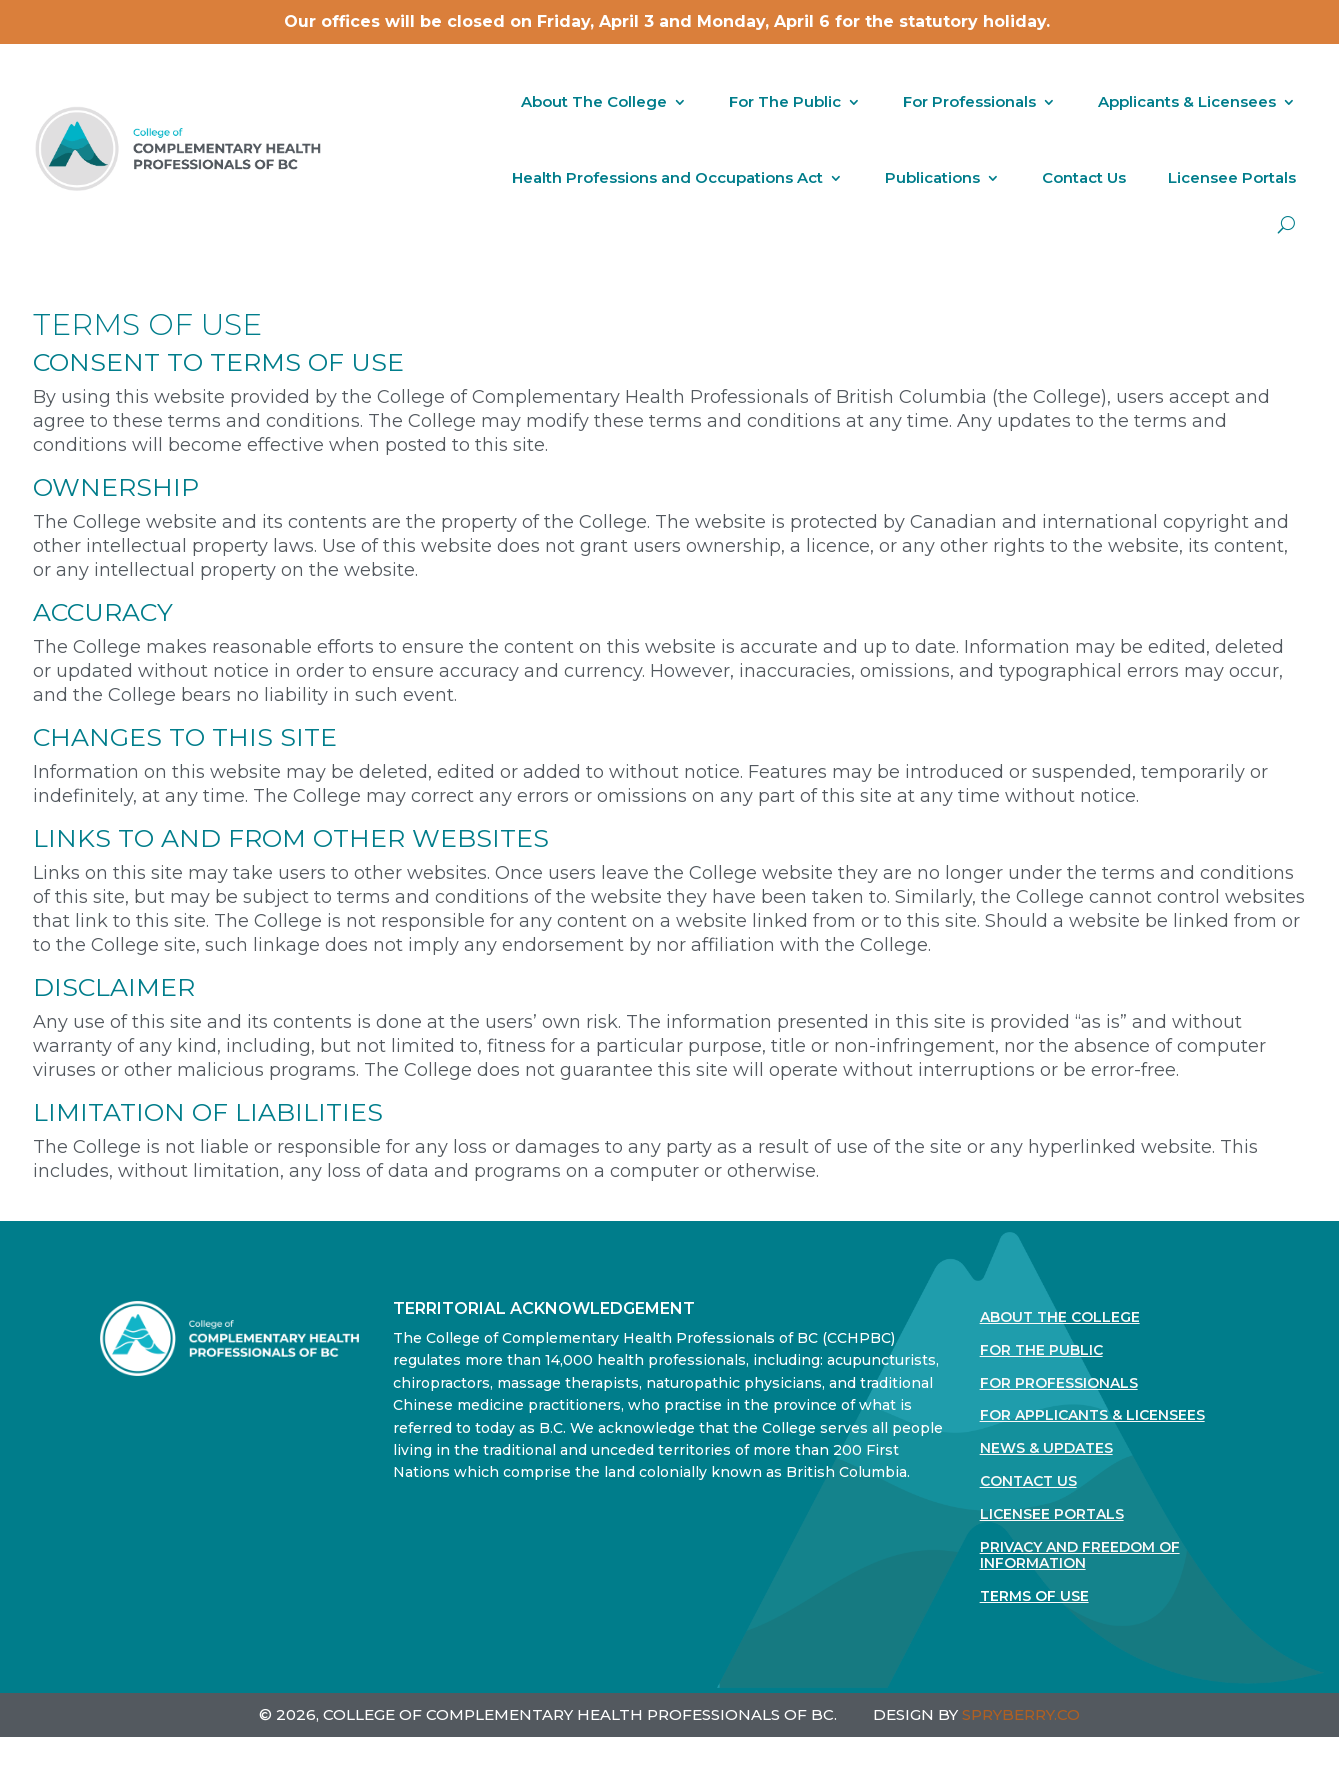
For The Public (785, 101)
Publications (932, 177)
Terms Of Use (1034, 1596)
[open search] (1286, 224)
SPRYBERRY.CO (1021, 1714)
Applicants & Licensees (1187, 101)
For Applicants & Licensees (1092, 1415)
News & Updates (1046, 1448)
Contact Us (1084, 177)
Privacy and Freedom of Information (1080, 1556)
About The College (594, 101)
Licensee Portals (1232, 177)
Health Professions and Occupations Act (667, 177)
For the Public (1041, 1350)
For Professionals (969, 101)
